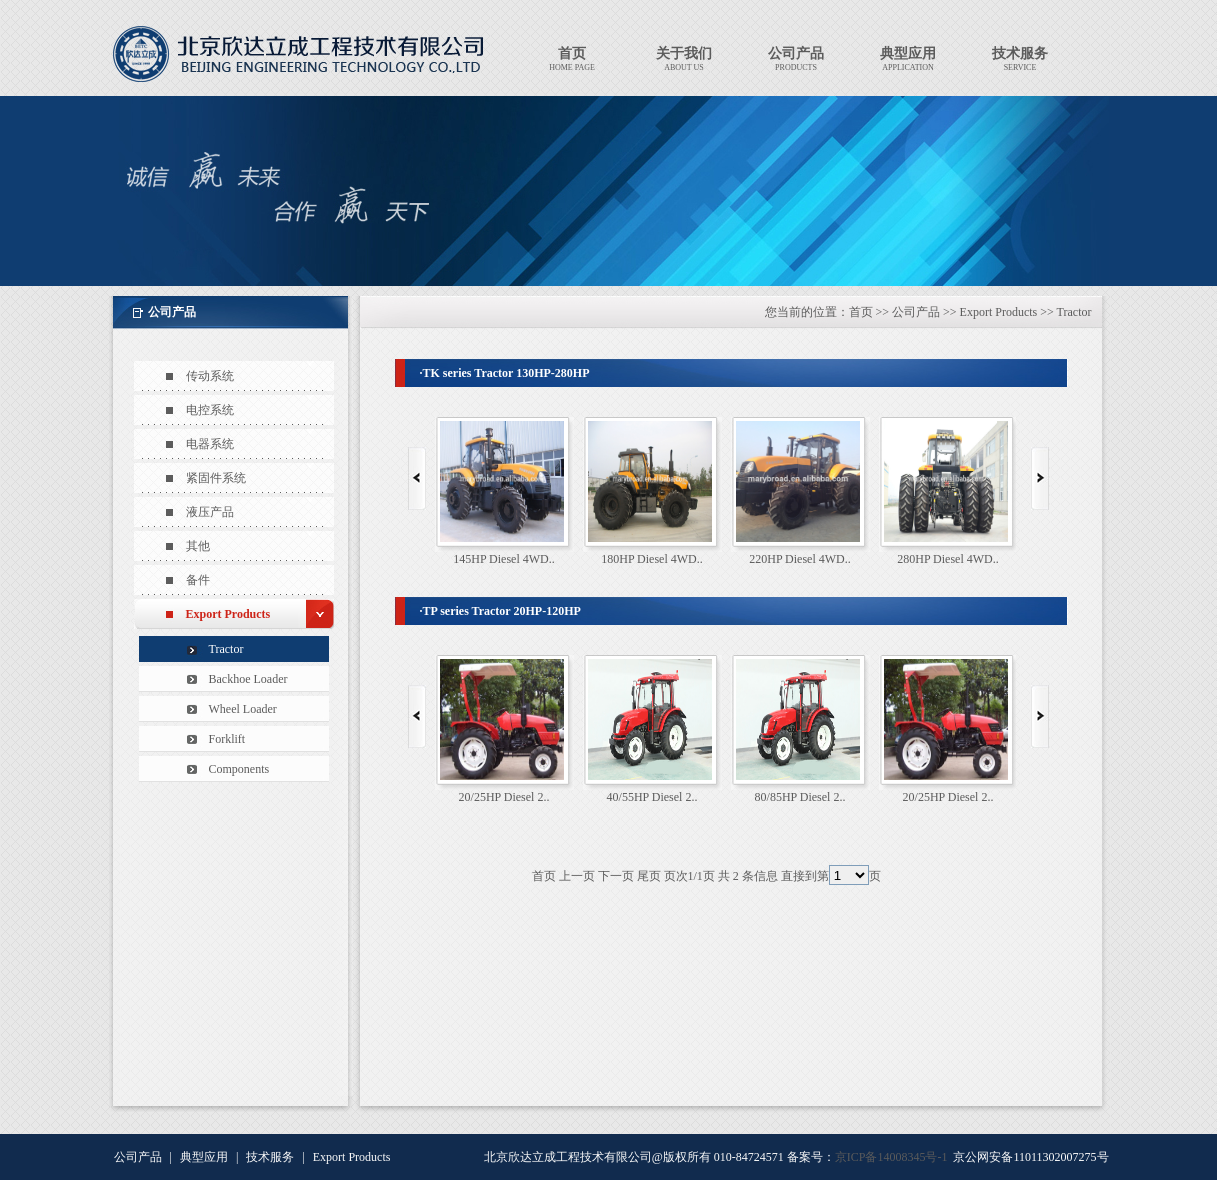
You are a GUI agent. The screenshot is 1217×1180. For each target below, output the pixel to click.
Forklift (227, 739)
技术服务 (270, 1157)
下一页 (616, 876)
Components (239, 769)
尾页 (649, 876)
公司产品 (916, 312)
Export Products (228, 614)
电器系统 (210, 444)
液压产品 (210, 512)
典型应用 (204, 1157)
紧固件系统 (216, 478)
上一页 (577, 876)
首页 (861, 312)
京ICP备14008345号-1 (891, 1157)
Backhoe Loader (248, 679)
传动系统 (210, 376)
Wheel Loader (243, 709)
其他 (198, 546)
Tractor (226, 649)
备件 (198, 580)
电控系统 (210, 410)
